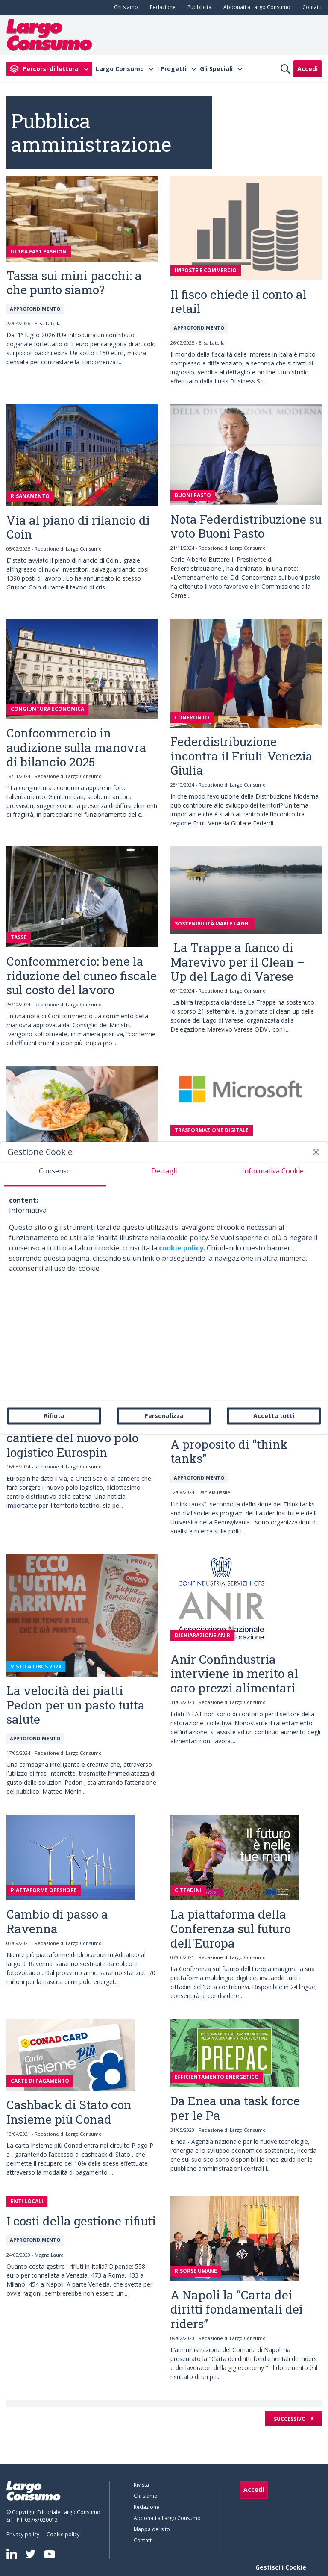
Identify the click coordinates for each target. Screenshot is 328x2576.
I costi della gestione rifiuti (81, 2221)
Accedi (307, 69)
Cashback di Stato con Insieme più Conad (69, 2112)
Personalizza (164, 1416)
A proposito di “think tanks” (229, 1451)
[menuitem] (124, 7)
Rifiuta (54, 1416)
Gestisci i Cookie (280, 2567)
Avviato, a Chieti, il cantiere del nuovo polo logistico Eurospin (72, 1438)
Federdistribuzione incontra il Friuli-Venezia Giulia (241, 756)
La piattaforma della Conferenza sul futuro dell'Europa (230, 1928)
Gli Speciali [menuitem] (216, 69)
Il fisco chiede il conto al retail (238, 301)
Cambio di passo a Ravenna (57, 1921)
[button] (316, 1152)
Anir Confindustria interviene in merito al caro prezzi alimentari (234, 1673)
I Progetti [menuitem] (172, 69)
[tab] (54, 1174)
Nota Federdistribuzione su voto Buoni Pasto (246, 526)
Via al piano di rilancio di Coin (78, 527)
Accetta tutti (273, 1416)
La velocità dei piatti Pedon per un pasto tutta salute (75, 1705)
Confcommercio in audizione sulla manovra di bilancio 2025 (76, 747)
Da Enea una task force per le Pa (235, 2108)
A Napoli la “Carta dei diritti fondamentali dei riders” (236, 2309)
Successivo (290, 2419)
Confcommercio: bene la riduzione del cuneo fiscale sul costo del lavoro (81, 975)
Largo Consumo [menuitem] (120, 69)
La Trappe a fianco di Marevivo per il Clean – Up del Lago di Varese (237, 962)
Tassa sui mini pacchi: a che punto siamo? (74, 283)
